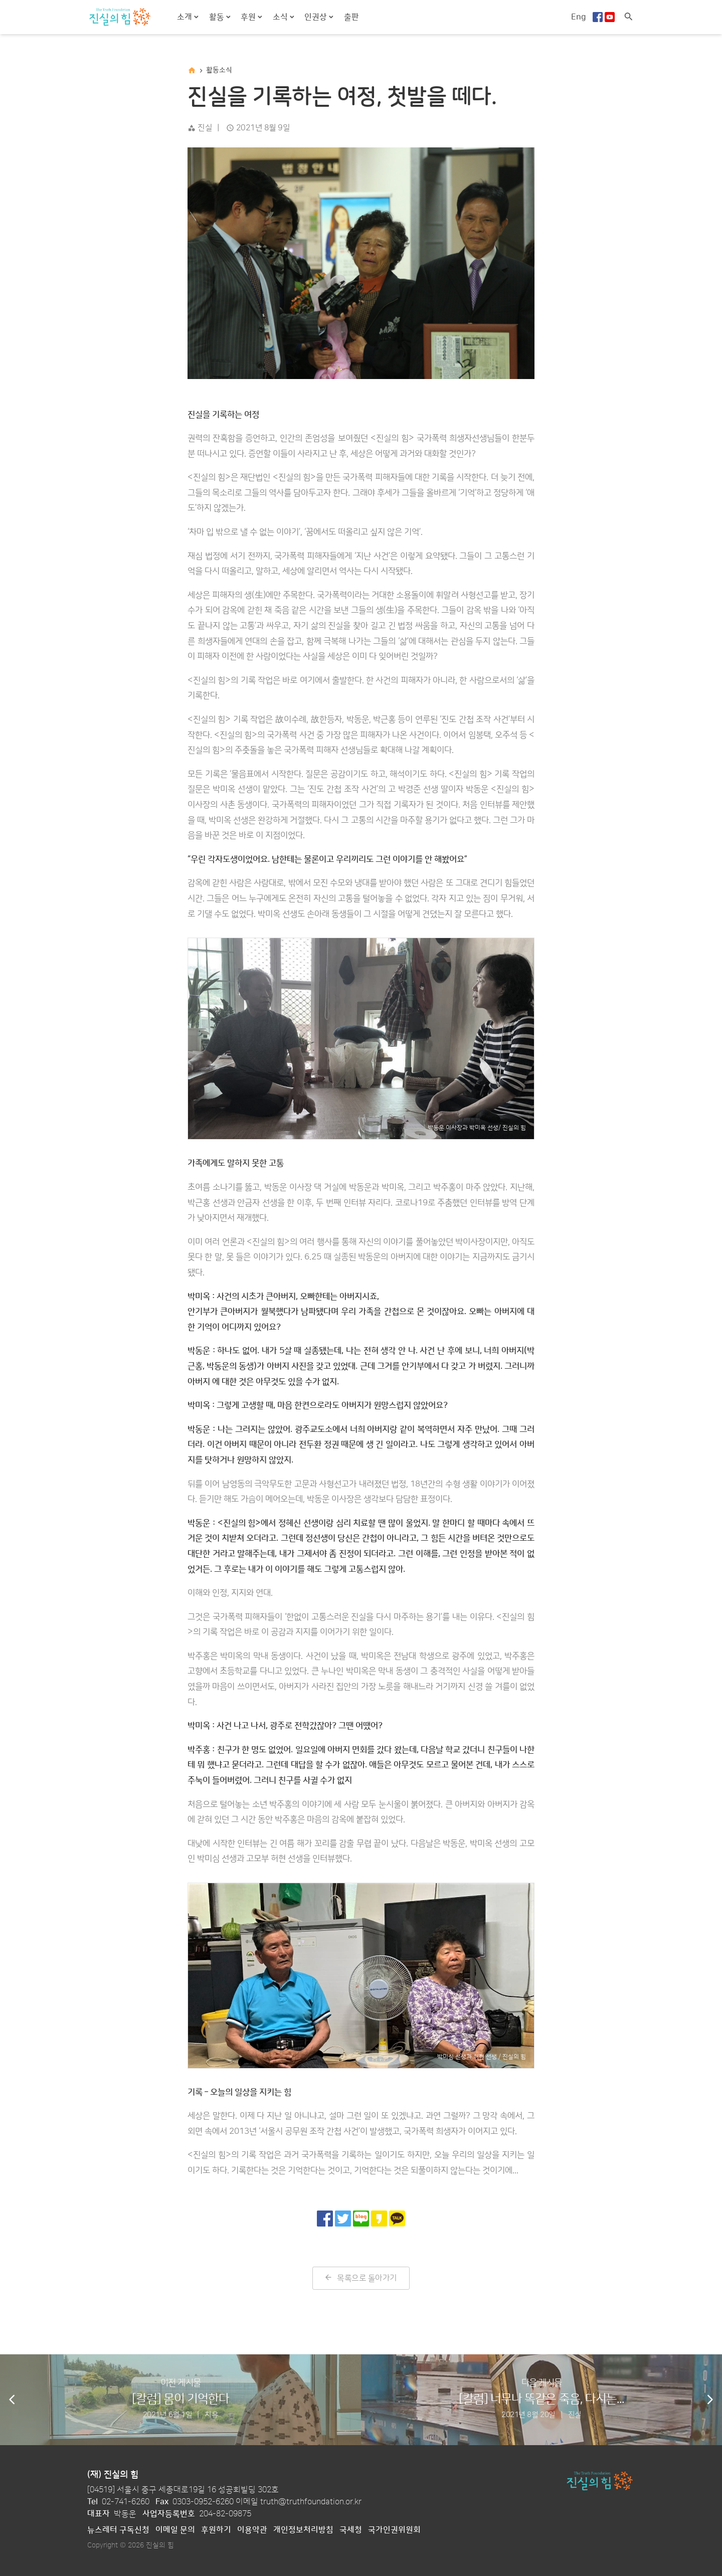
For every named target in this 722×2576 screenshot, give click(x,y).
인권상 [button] (316, 17)
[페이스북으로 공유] (325, 2219)
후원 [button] (249, 17)
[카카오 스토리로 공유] (379, 2219)
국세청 (350, 2529)
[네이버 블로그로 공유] (361, 2219)
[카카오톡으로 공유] (397, 2219)
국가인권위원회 (394, 2529)
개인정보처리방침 (303, 2529)
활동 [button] (217, 17)
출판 (351, 17)
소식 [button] (281, 17)
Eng (578, 17)
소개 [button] (185, 17)
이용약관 (252, 2529)
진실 (205, 128)
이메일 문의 (175, 2529)
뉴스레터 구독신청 (118, 2529)
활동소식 (219, 70)
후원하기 (216, 2529)
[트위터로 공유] (343, 2219)
